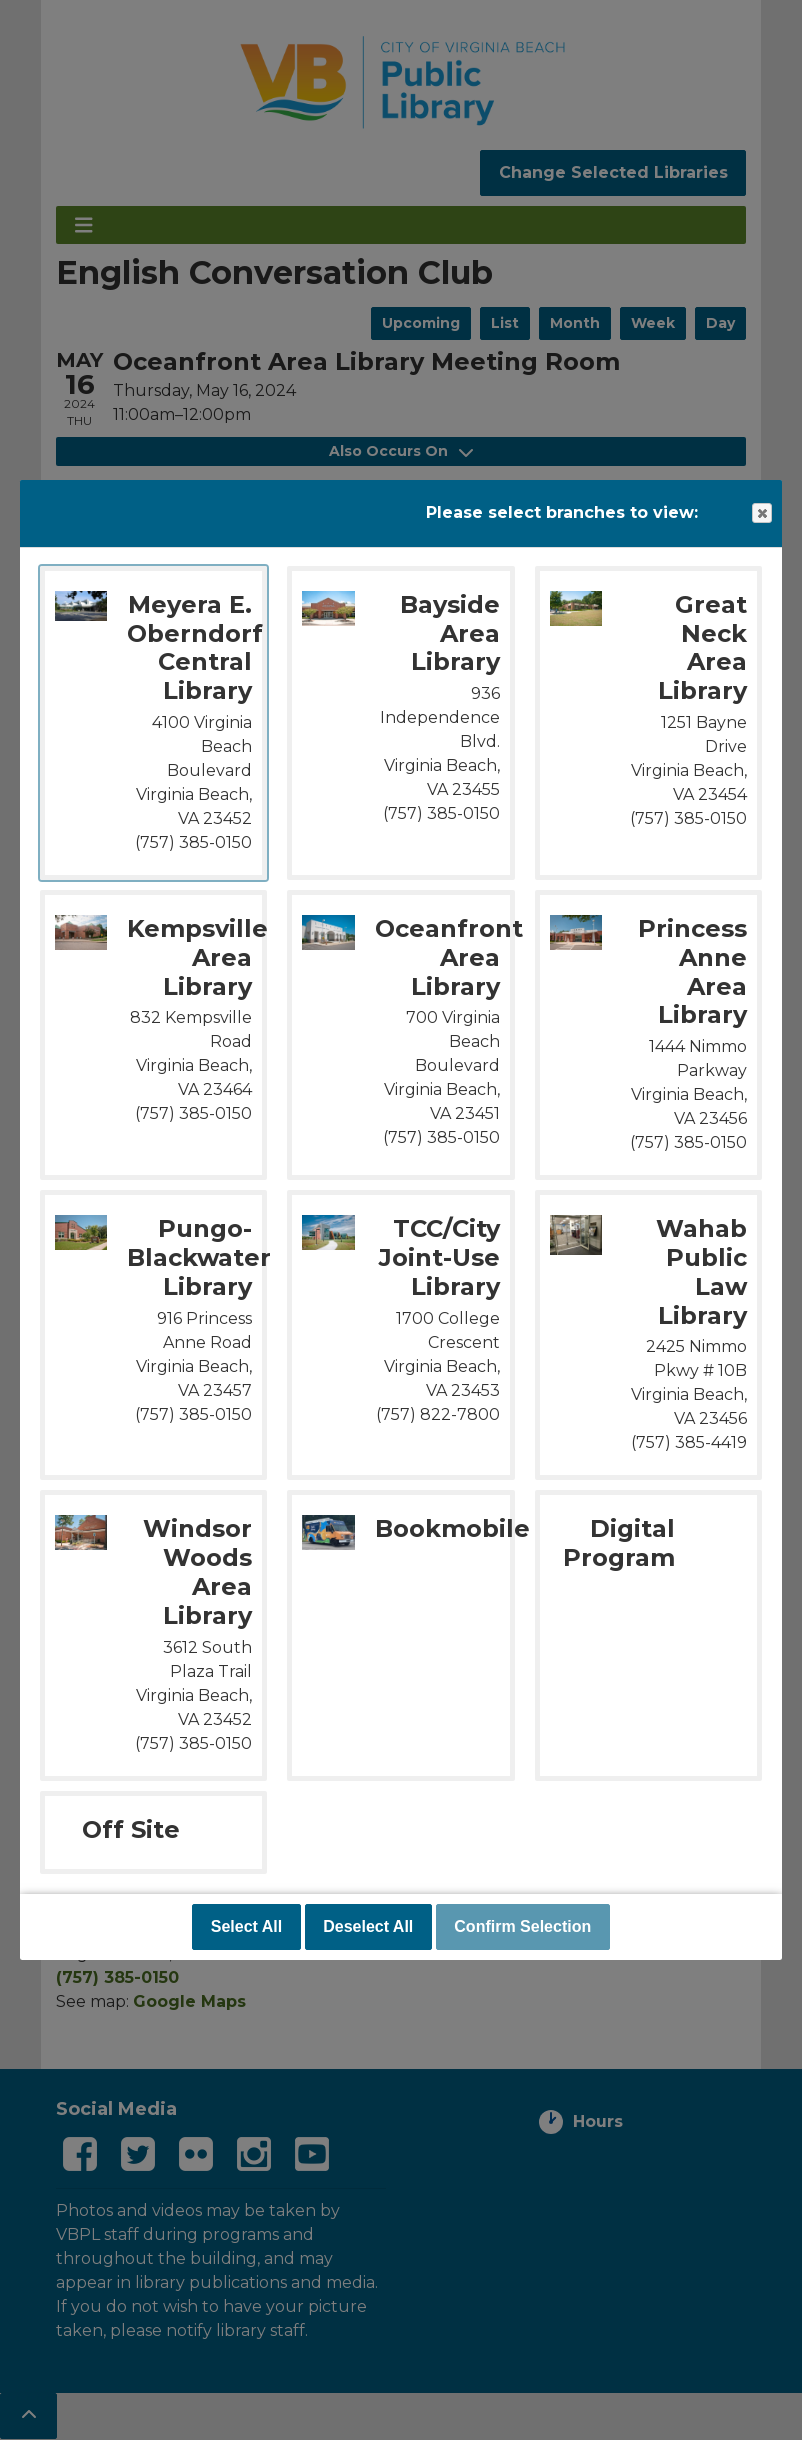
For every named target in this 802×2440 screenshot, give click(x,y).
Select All (246, 1926)
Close (761, 513)
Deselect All (368, 1926)
